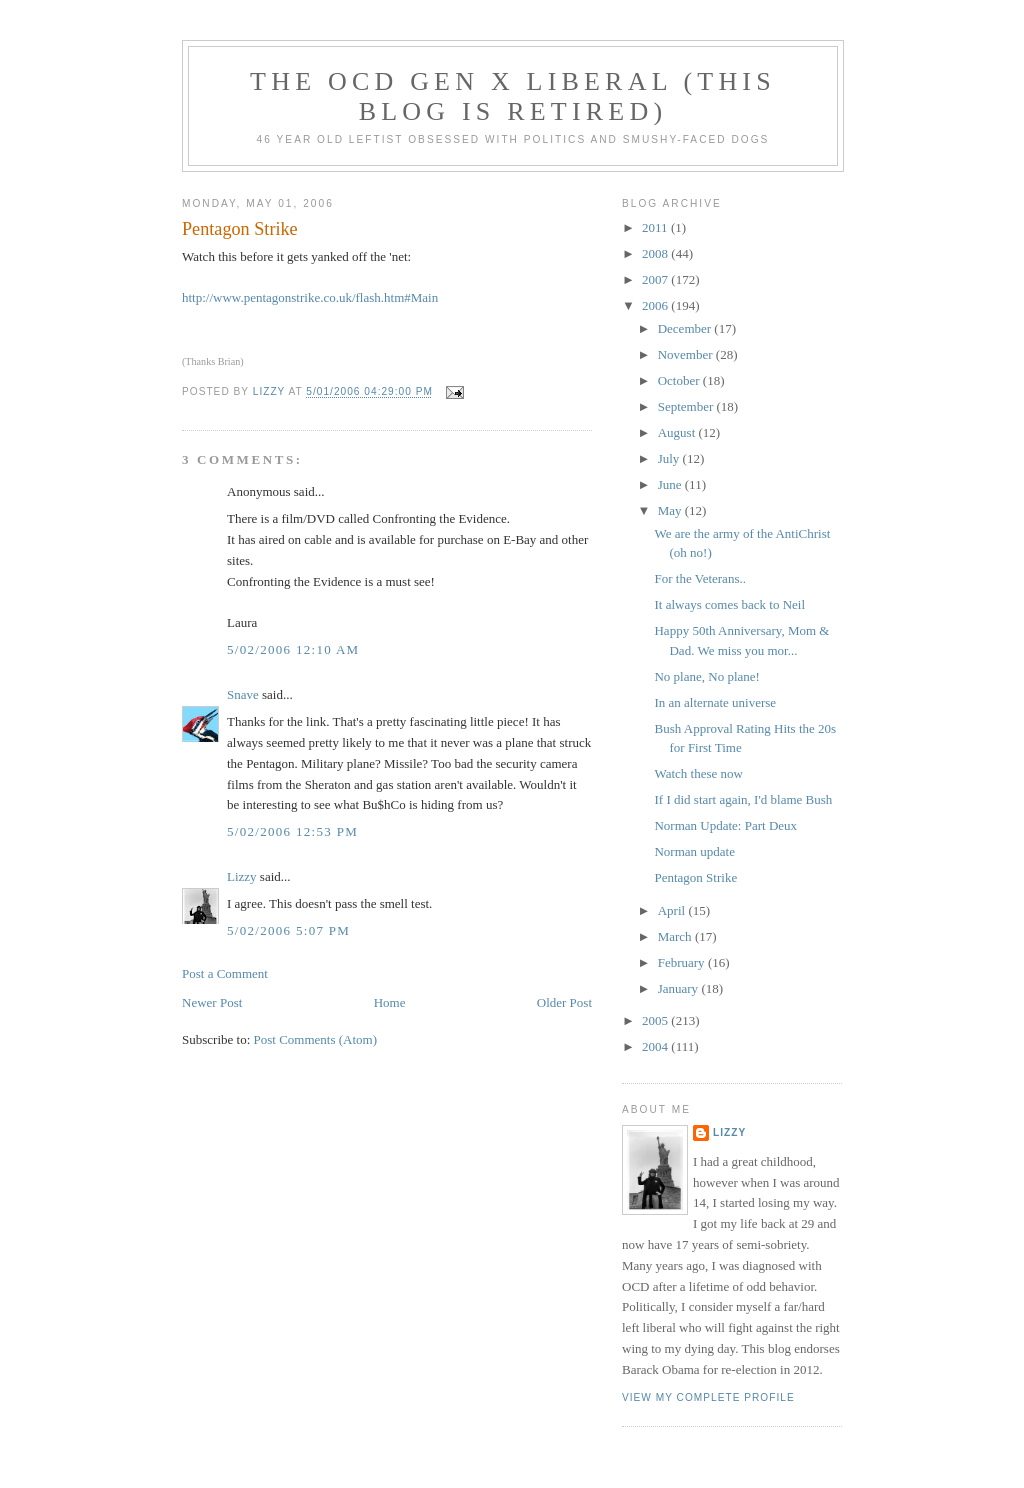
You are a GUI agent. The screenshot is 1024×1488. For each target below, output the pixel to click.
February (683, 962)
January (680, 988)
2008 (656, 253)
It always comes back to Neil (729, 604)
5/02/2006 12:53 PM (292, 831)
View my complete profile (708, 1397)
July (670, 458)
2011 (656, 227)
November (687, 354)
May (671, 510)
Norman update (694, 851)
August (678, 432)
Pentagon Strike (695, 877)
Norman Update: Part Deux (725, 825)
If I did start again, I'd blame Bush (743, 799)
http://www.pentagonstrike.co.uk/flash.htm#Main (310, 297)
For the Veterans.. (699, 578)
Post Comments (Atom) (316, 1039)
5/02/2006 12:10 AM (293, 649)
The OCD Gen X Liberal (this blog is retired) (513, 96)
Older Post (564, 1002)
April (673, 910)
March (676, 936)
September (687, 406)
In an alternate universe (715, 702)
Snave (243, 694)
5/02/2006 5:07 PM (288, 930)
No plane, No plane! (706, 676)
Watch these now (698, 773)
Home (390, 1002)
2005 (656, 1020)
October (680, 380)
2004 (656, 1046)
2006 (656, 305)
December (686, 328)
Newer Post (212, 1002)
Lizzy (242, 876)
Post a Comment (225, 973)
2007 (656, 279)
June (671, 484)
